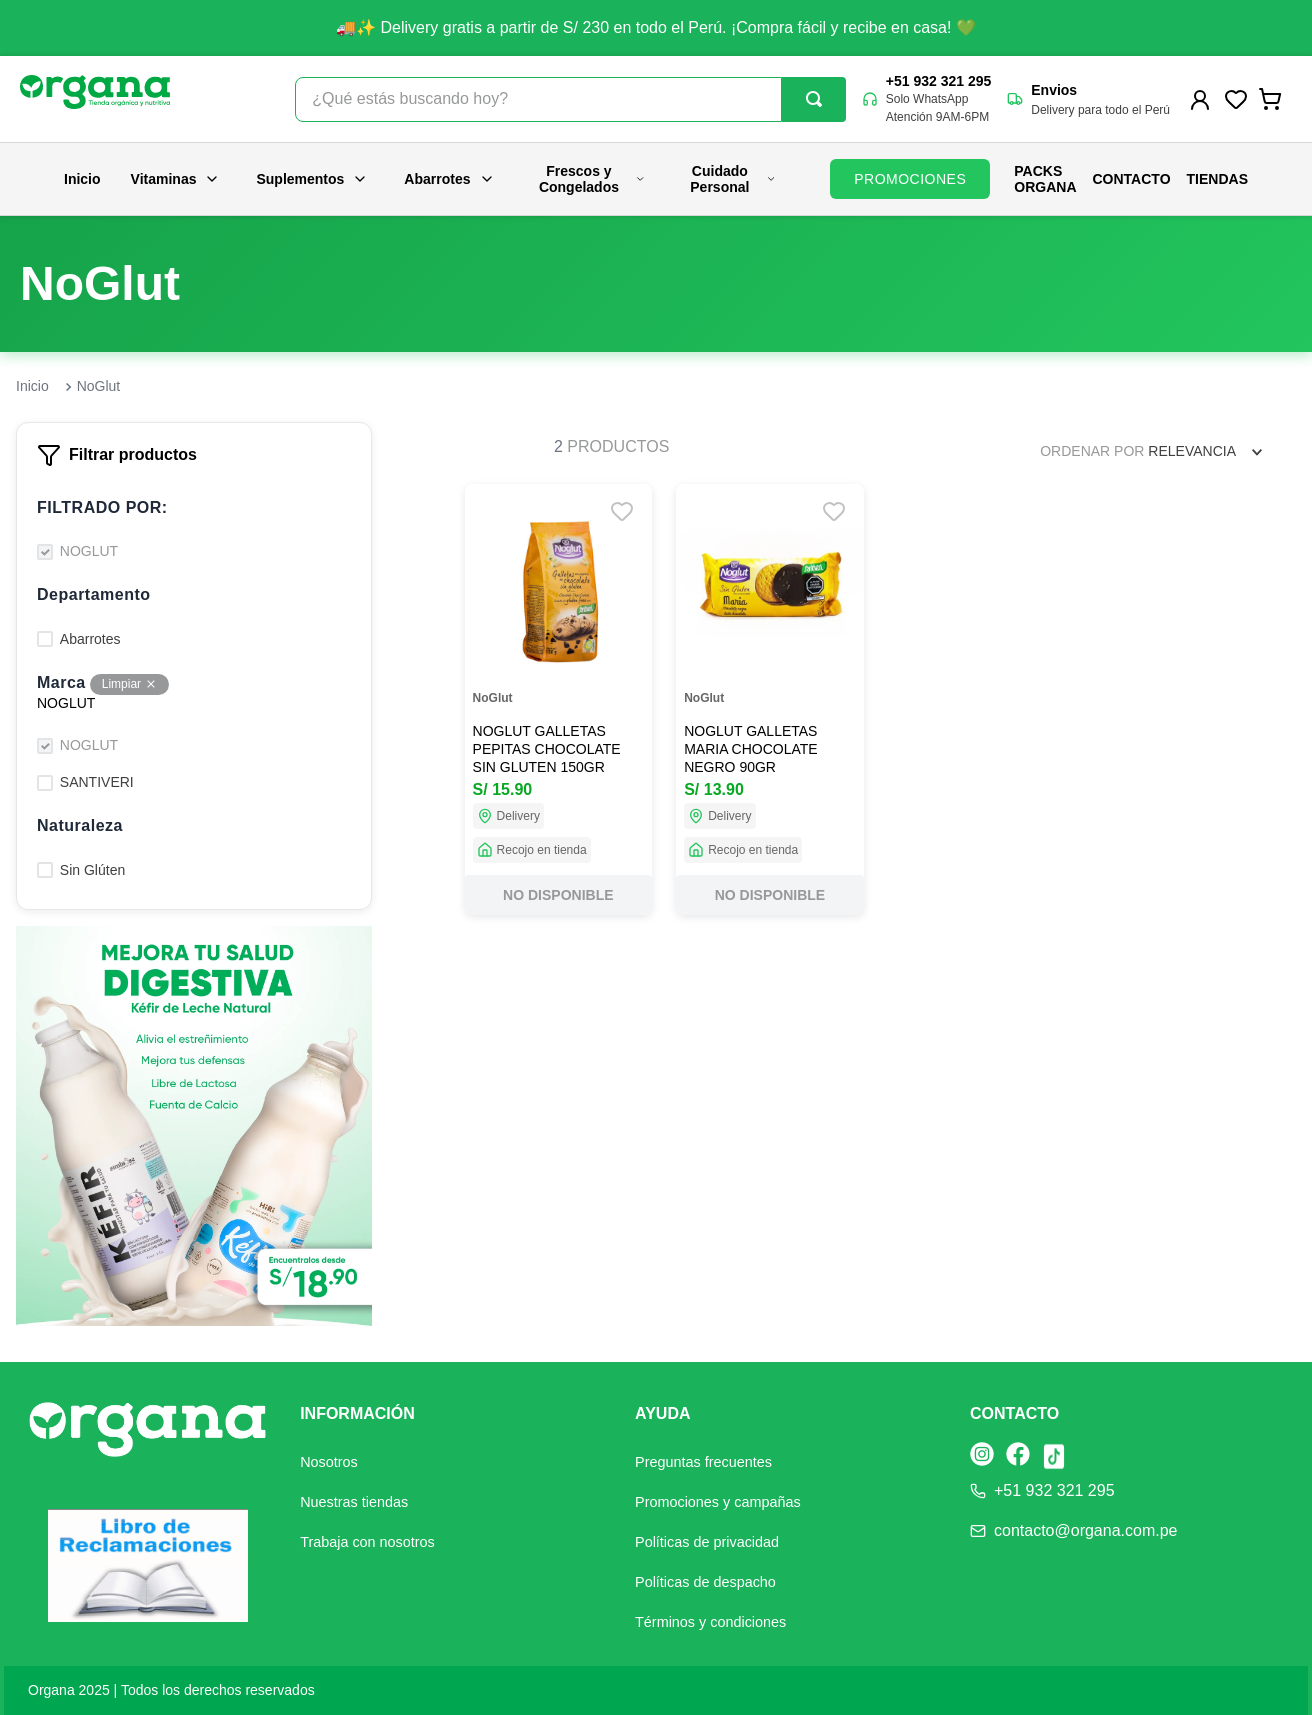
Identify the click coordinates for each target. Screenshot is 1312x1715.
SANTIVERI (97, 782)
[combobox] (570, 99)
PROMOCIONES (910, 179)
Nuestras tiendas (354, 1502)
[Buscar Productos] (814, 99)
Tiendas (1217, 179)
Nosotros (329, 1462)
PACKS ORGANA (1045, 179)
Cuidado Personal (733, 179)
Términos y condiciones (710, 1622)
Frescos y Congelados (592, 179)
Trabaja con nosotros (367, 1542)
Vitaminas (176, 179)
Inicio (82, 179)
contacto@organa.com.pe (1085, 1530)
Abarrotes (449, 179)
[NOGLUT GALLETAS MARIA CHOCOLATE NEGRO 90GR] (770, 699)
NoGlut (99, 386)
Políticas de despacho (705, 1582)
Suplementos (312, 179)
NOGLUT (89, 551)
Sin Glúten (92, 870)
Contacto (1132, 179)
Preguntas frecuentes (703, 1462)
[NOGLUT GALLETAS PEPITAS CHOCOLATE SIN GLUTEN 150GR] (559, 699)
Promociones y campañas (718, 1502)
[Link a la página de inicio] (32, 387)
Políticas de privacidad (707, 1542)
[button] (194, 508)
